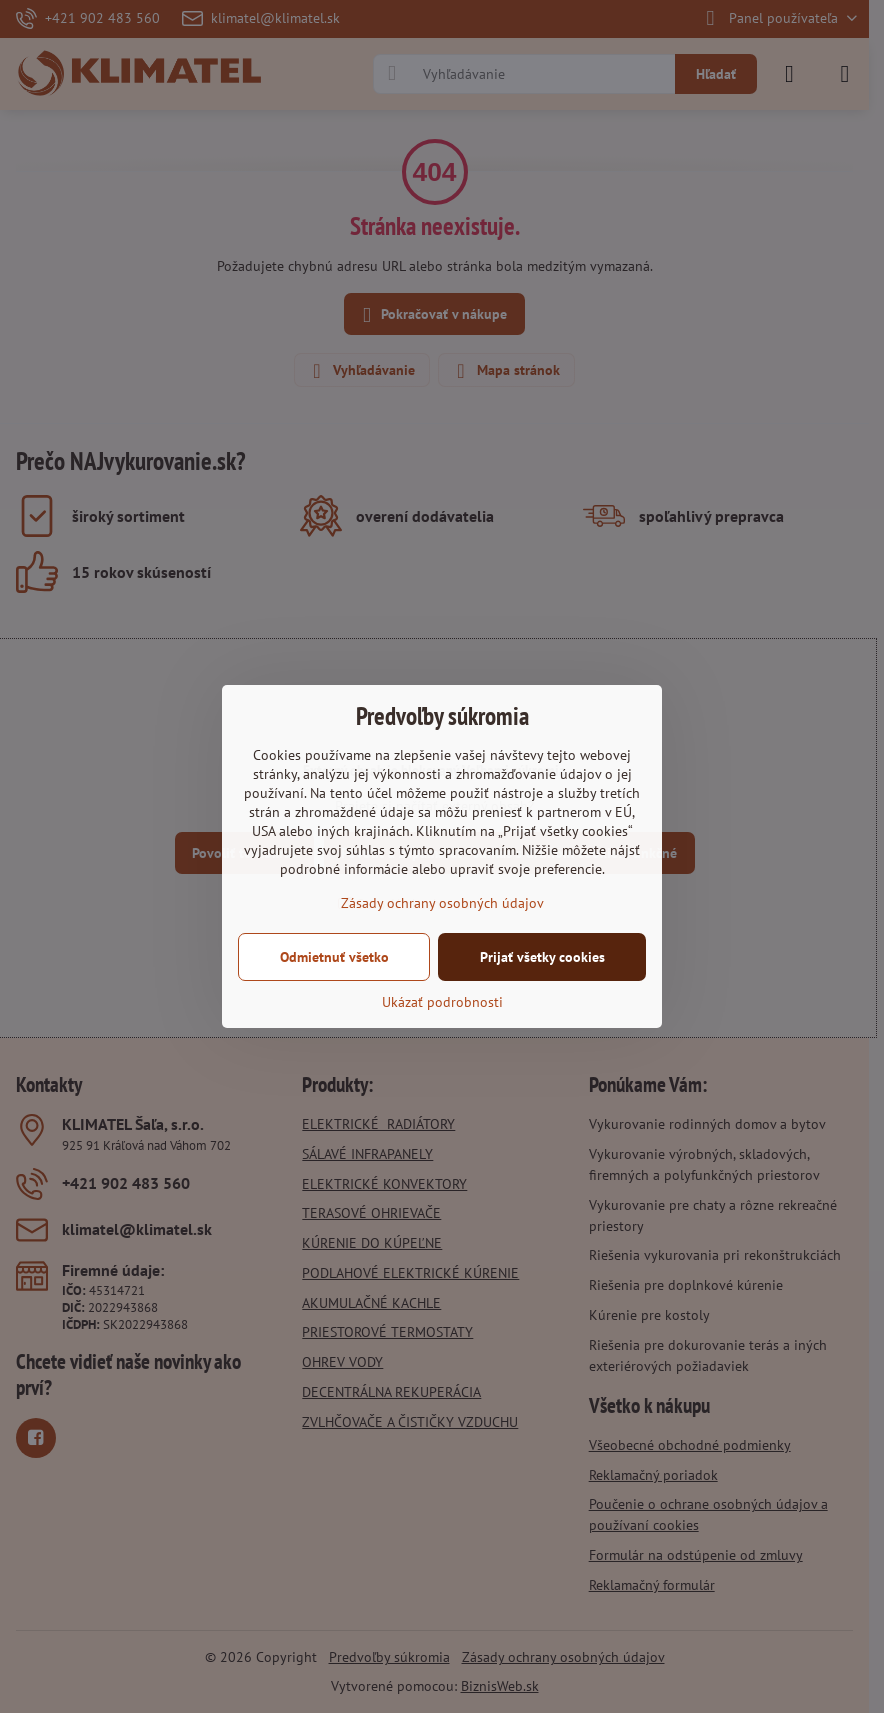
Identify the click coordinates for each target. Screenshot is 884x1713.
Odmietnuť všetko (334, 957)
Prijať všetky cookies (542, 957)
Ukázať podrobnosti (442, 1002)
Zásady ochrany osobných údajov (442, 903)
